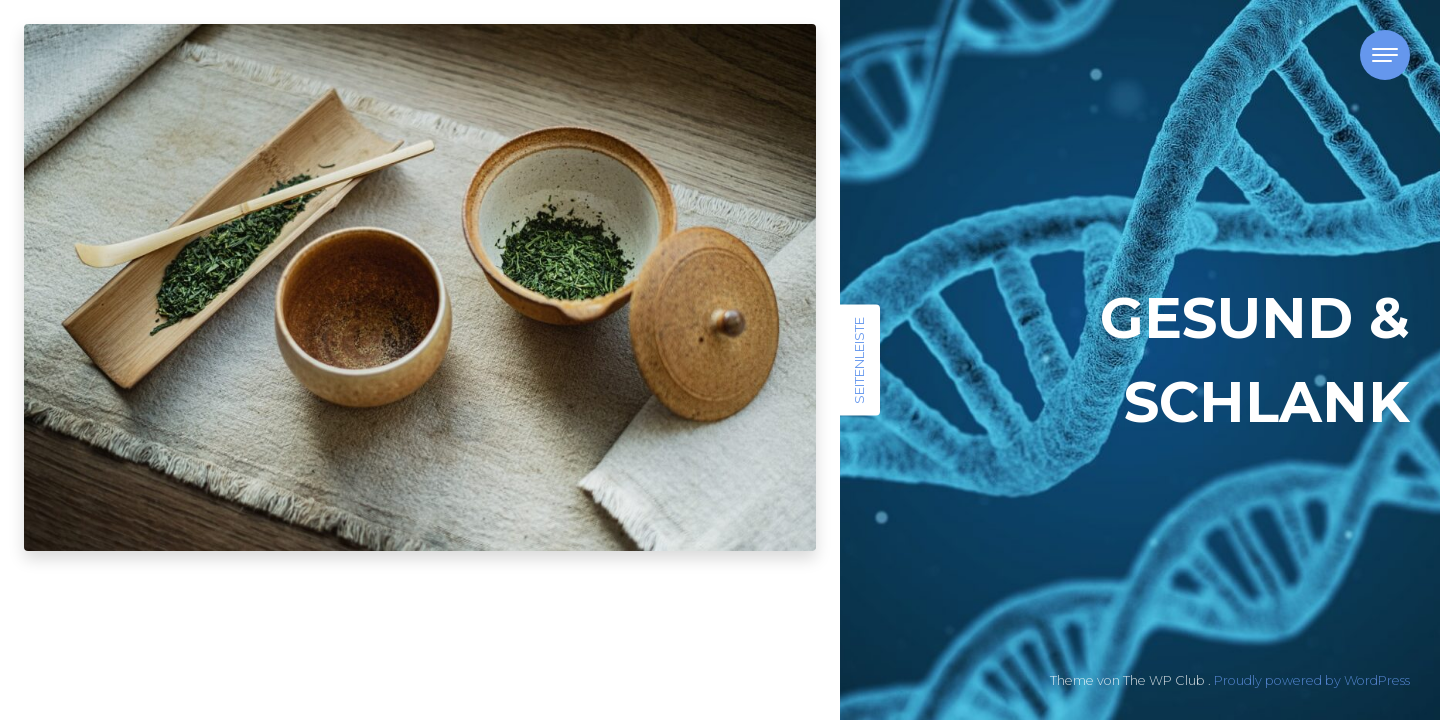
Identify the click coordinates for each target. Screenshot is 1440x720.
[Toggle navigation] (1385, 55)
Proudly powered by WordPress (1312, 680)
